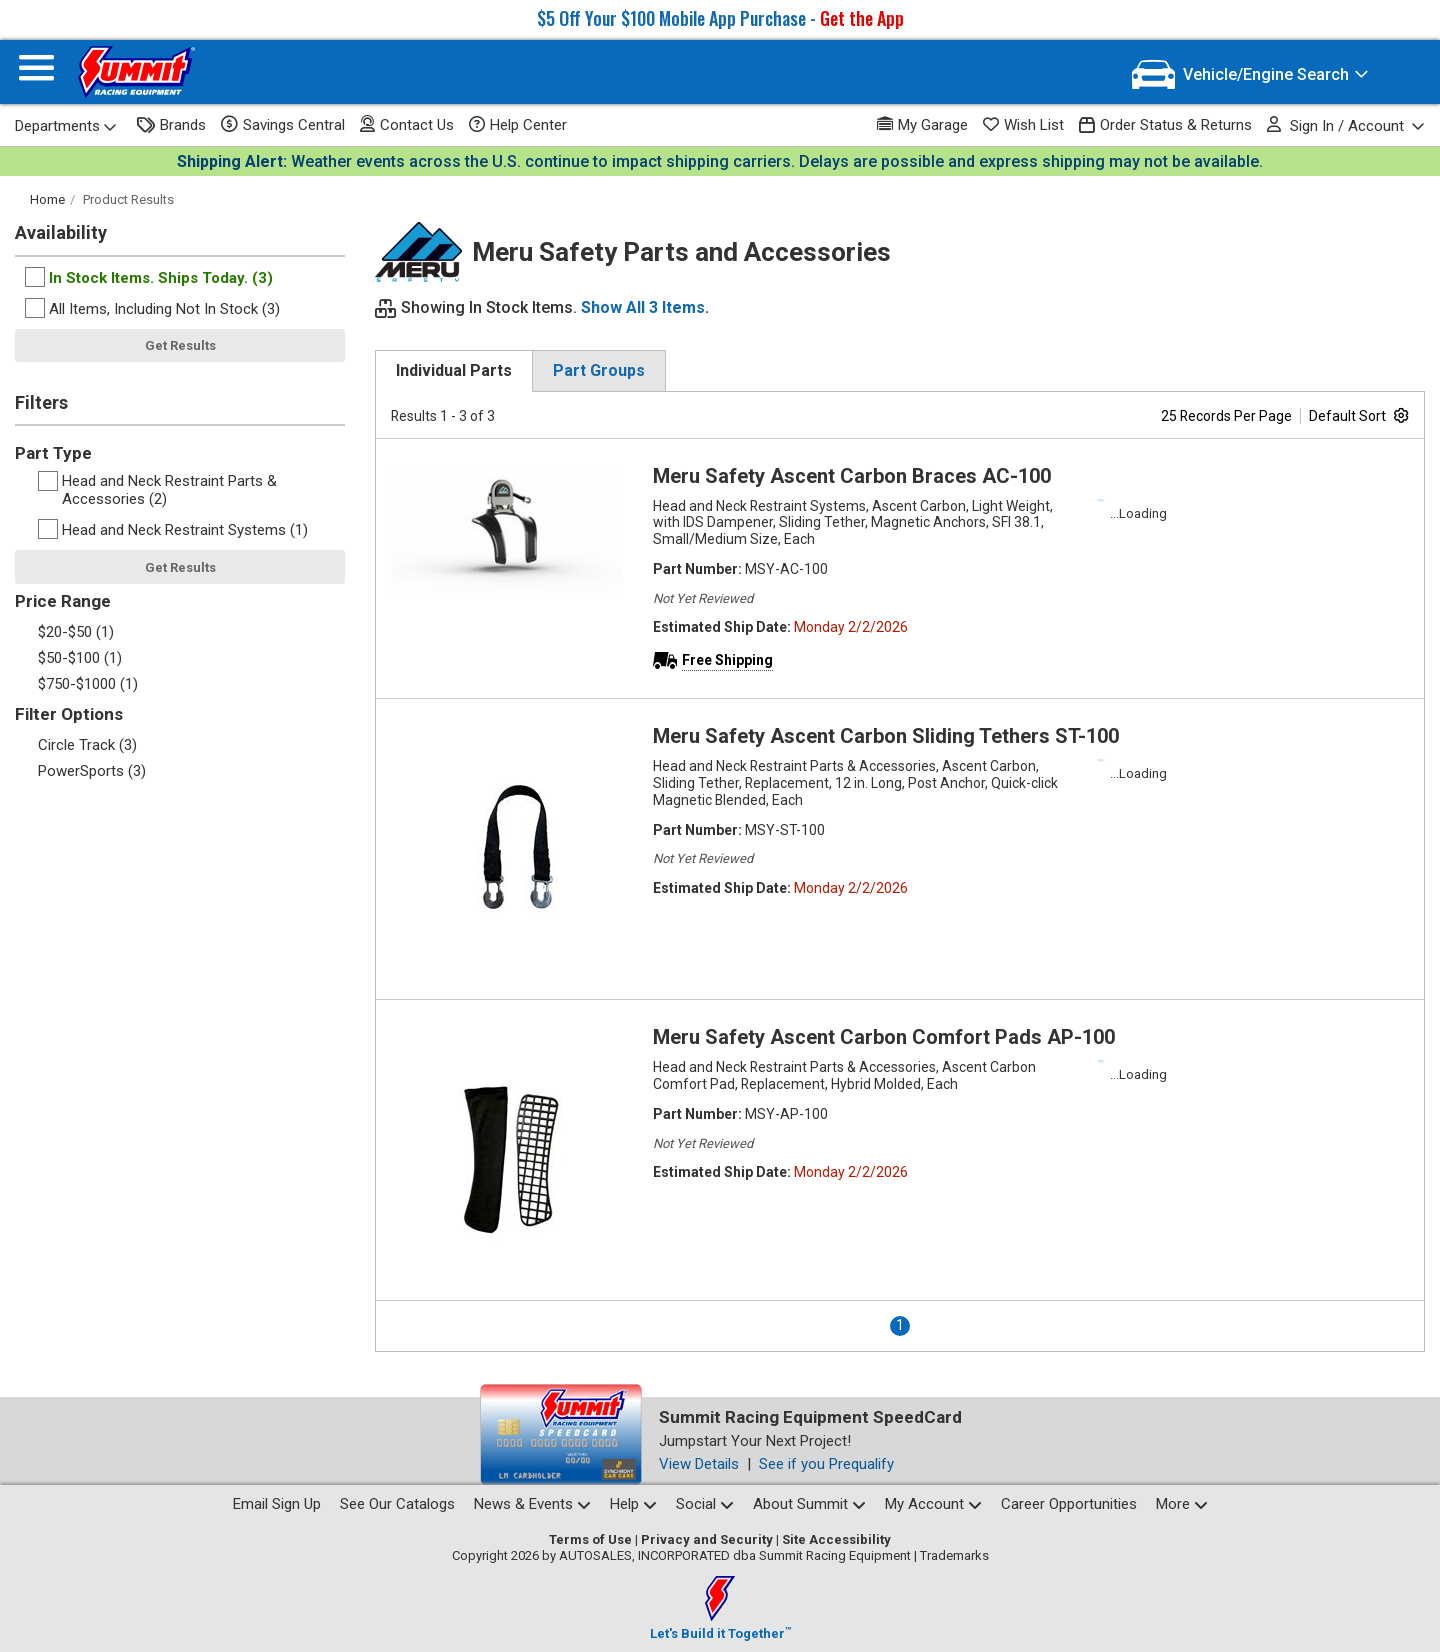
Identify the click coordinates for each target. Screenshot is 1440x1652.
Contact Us (407, 124)
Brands (171, 125)
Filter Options (69, 714)
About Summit (809, 1504)
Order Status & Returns (1165, 125)
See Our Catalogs (397, 1504)
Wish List (1023, 125)
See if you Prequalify (826, 1464)
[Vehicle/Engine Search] (1250, 74)
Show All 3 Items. (645, 307)
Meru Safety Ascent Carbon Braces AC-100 (852, 476)
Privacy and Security (707, 1539)
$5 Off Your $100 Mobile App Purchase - (720, 18)
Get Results (180, 345)
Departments (66, 126)
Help (633, 1504)
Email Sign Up (277, 1504)
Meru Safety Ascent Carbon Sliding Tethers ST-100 (886, 736)
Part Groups (599, 370)
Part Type (53, 453)
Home (47, 199)
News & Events (532, 1504)
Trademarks (954, 1555)
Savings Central (283, 125)
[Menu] (36, 72)
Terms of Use (590, 1539)
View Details (699, 1464)
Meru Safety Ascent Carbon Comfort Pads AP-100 (884, 1037)
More (1182, 1504)
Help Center (518, 125)
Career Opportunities (1069, 1504)
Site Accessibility (836, 1539)
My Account (933, 1504)
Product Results (128, 199)
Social (705, 1504)
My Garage (922, 124)
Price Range (63, 601)
